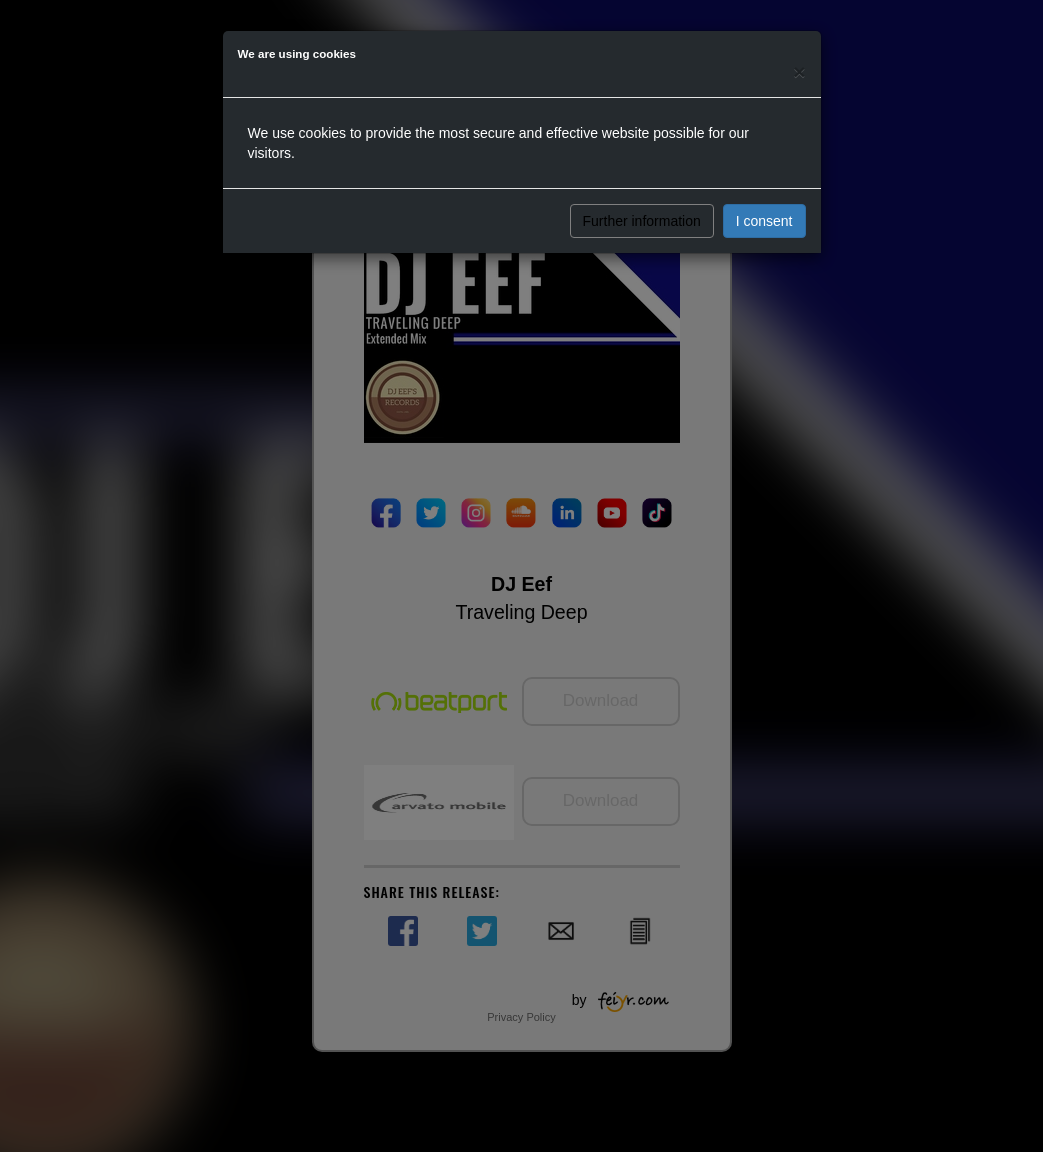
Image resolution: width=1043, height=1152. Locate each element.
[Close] (799, 71)
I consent (764, 221)
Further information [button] (642, 221)
